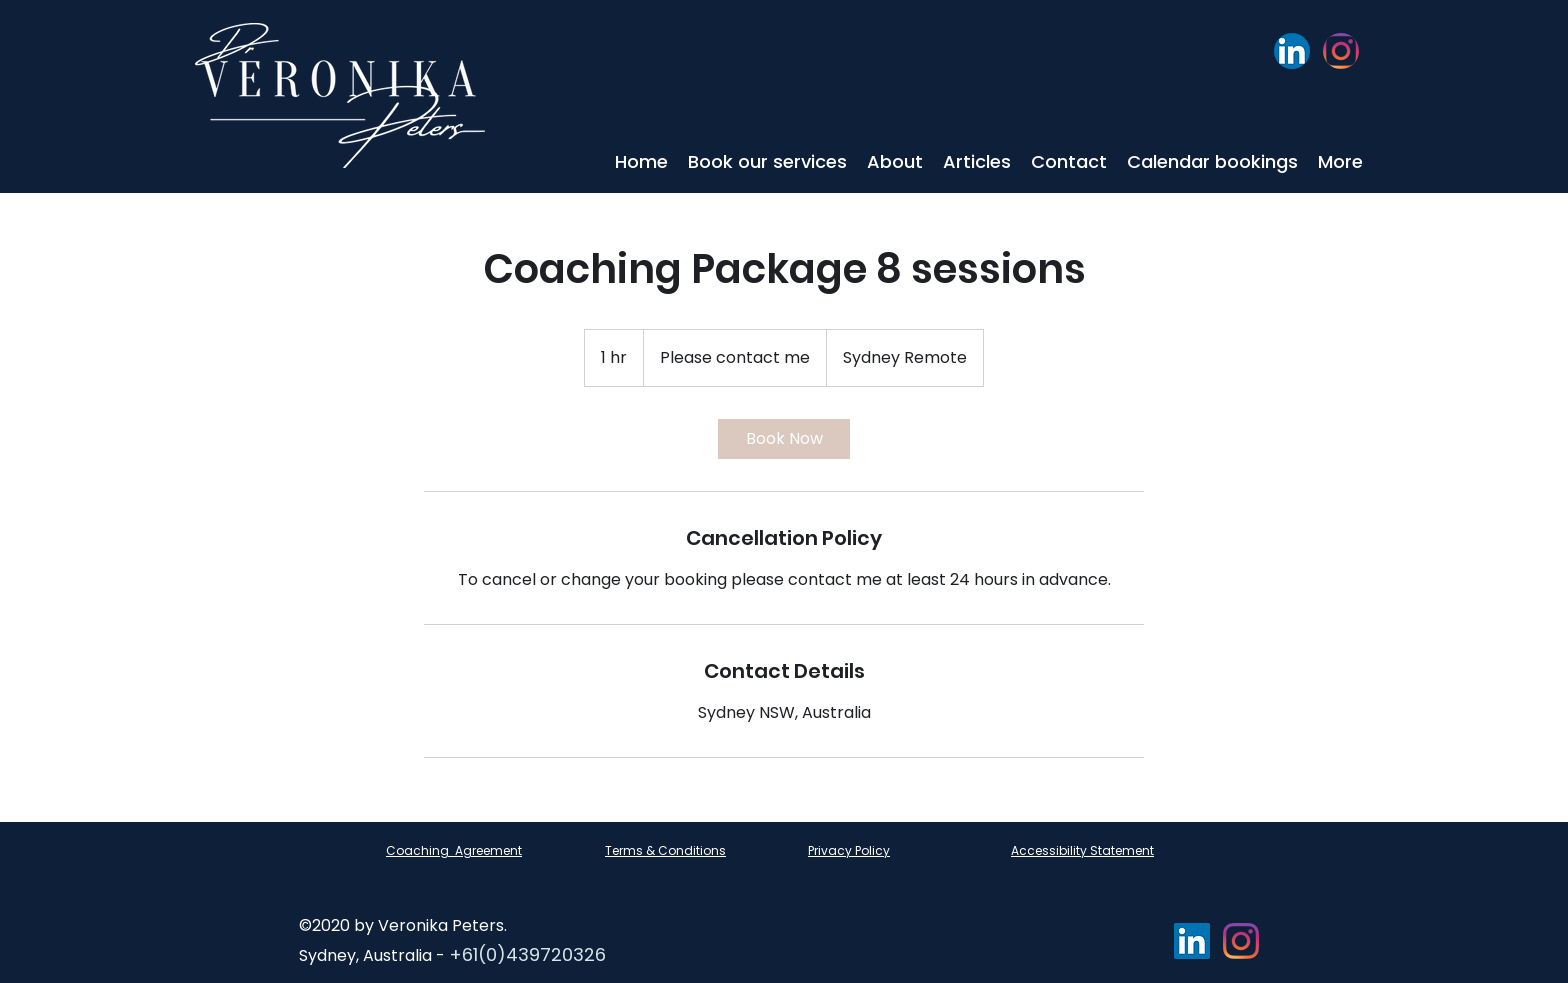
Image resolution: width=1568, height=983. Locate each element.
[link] (784, 439)
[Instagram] (1341, 51)
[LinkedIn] (1292, 51)
